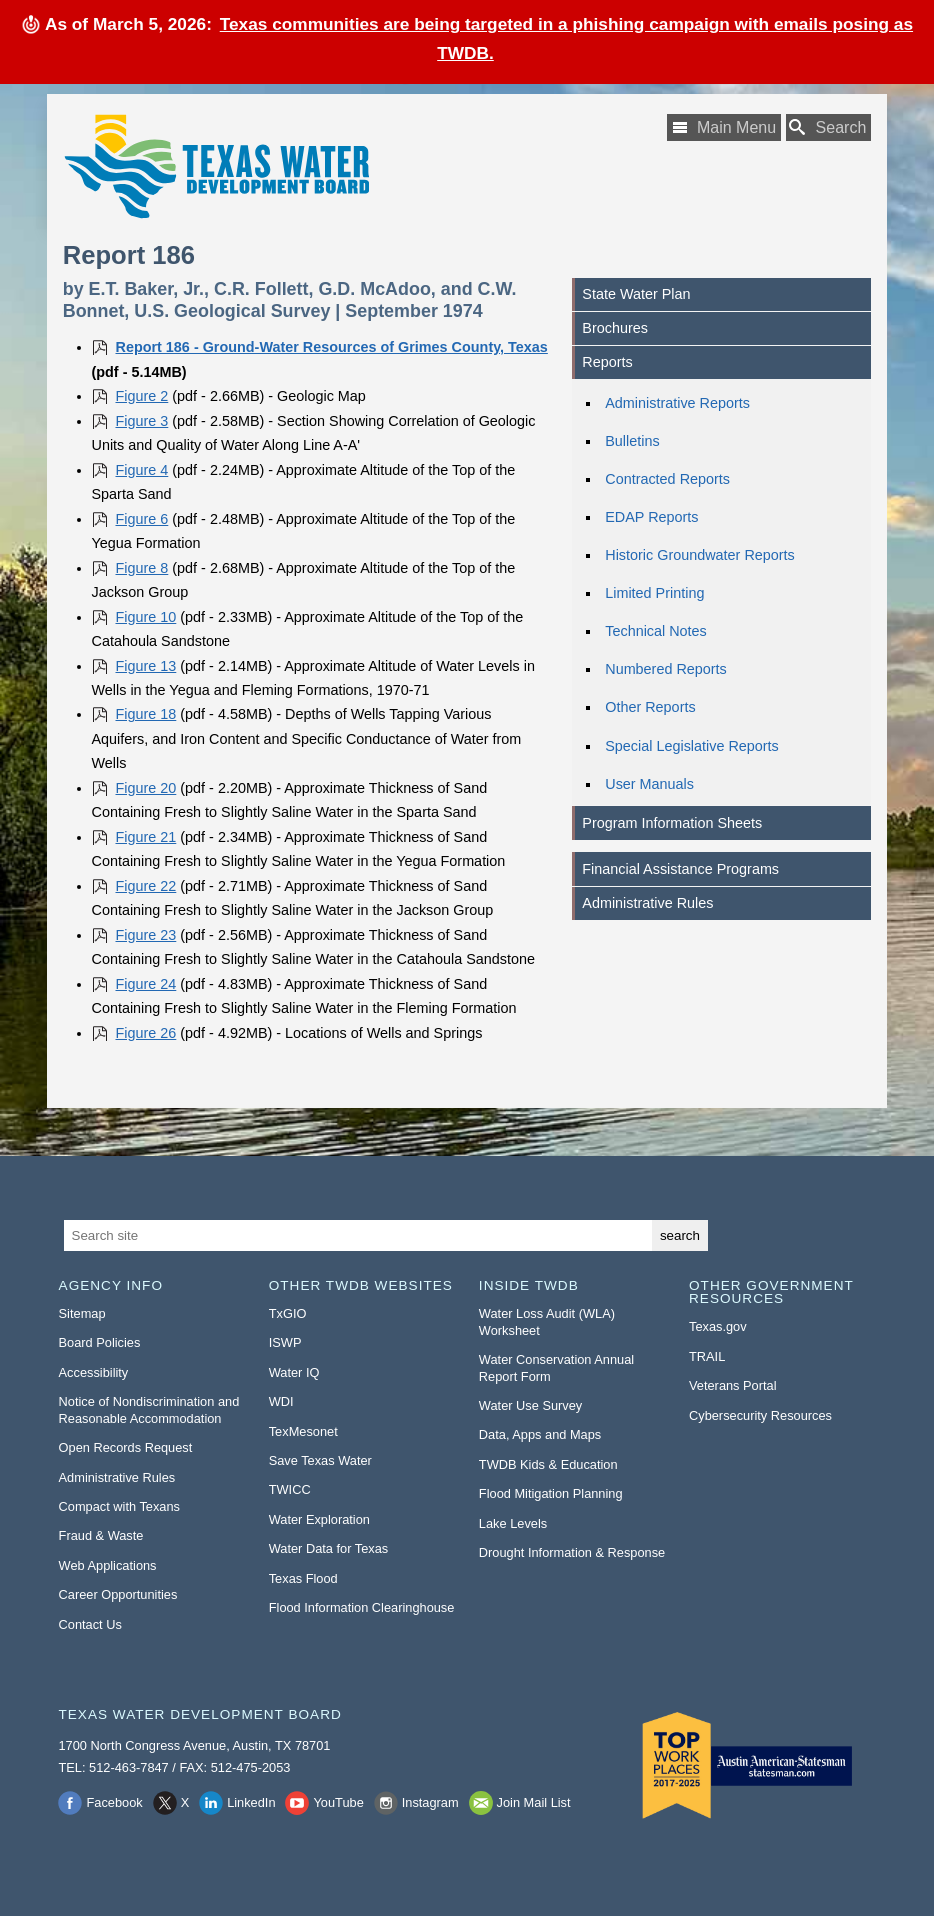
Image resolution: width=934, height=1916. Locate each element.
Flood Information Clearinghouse (362, 1607)
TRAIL (707, 1356)
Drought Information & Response (572, 1552)
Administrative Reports (677, 403)
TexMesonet (303, 1431)
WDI (281, 1401)
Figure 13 (146, 666)
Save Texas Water (320, 1460)
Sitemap (82, 1313)
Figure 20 (146, 788)
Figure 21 (146, 837)
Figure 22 (146, 886)
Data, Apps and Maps (540, 1434)
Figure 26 (146, 1033)
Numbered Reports (666, 669)
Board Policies (100, 1342)
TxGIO (288, 1313)
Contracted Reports (667, 479)
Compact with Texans (119, 1506)
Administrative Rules (647, 903)
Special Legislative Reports (692, 746)
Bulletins (632, 441)
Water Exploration (319, 1519)
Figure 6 (142, 519)
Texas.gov (718, 1326)
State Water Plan (636, 294)
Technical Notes (656, 631)
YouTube (338, 1802)
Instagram (430, 1802)
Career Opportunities (118, 1594)
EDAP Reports (651, 517)
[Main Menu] (724, 127)
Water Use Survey (530, 1405)
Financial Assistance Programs (680, 869)
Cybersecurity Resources (760, 1415)
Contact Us (90, 1624)
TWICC (290, 1489)
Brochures (615, 328)
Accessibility (94, 1372)
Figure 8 (142, 568)
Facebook (114, 1802)
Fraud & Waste (101, 1535)
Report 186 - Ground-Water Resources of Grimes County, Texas (332, 347)
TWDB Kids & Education (548, 1464)
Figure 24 (146, 984)
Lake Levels (513, 1523)
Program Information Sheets (672, 823)
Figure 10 (146, 617)
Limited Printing (654, 593)
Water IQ (294, 1372)
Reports (607, 362)
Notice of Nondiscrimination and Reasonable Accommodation (149, 1410)
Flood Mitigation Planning (551, 1493)
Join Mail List (534, 1802)
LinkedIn (251, 1802)
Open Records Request (126, 1447)
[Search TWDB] (829, 127)
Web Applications (108, 1565)
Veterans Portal (733, 1385)
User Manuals (649, 784)
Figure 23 (146, 935)
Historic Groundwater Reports (700, 555)
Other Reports (650, 707)
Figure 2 (142, 396)
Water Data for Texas (328, 1548)
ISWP (285, 1342)
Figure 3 (142, 421)
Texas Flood (303, 1578)
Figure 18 (146, 714)
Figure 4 (142, 470)
